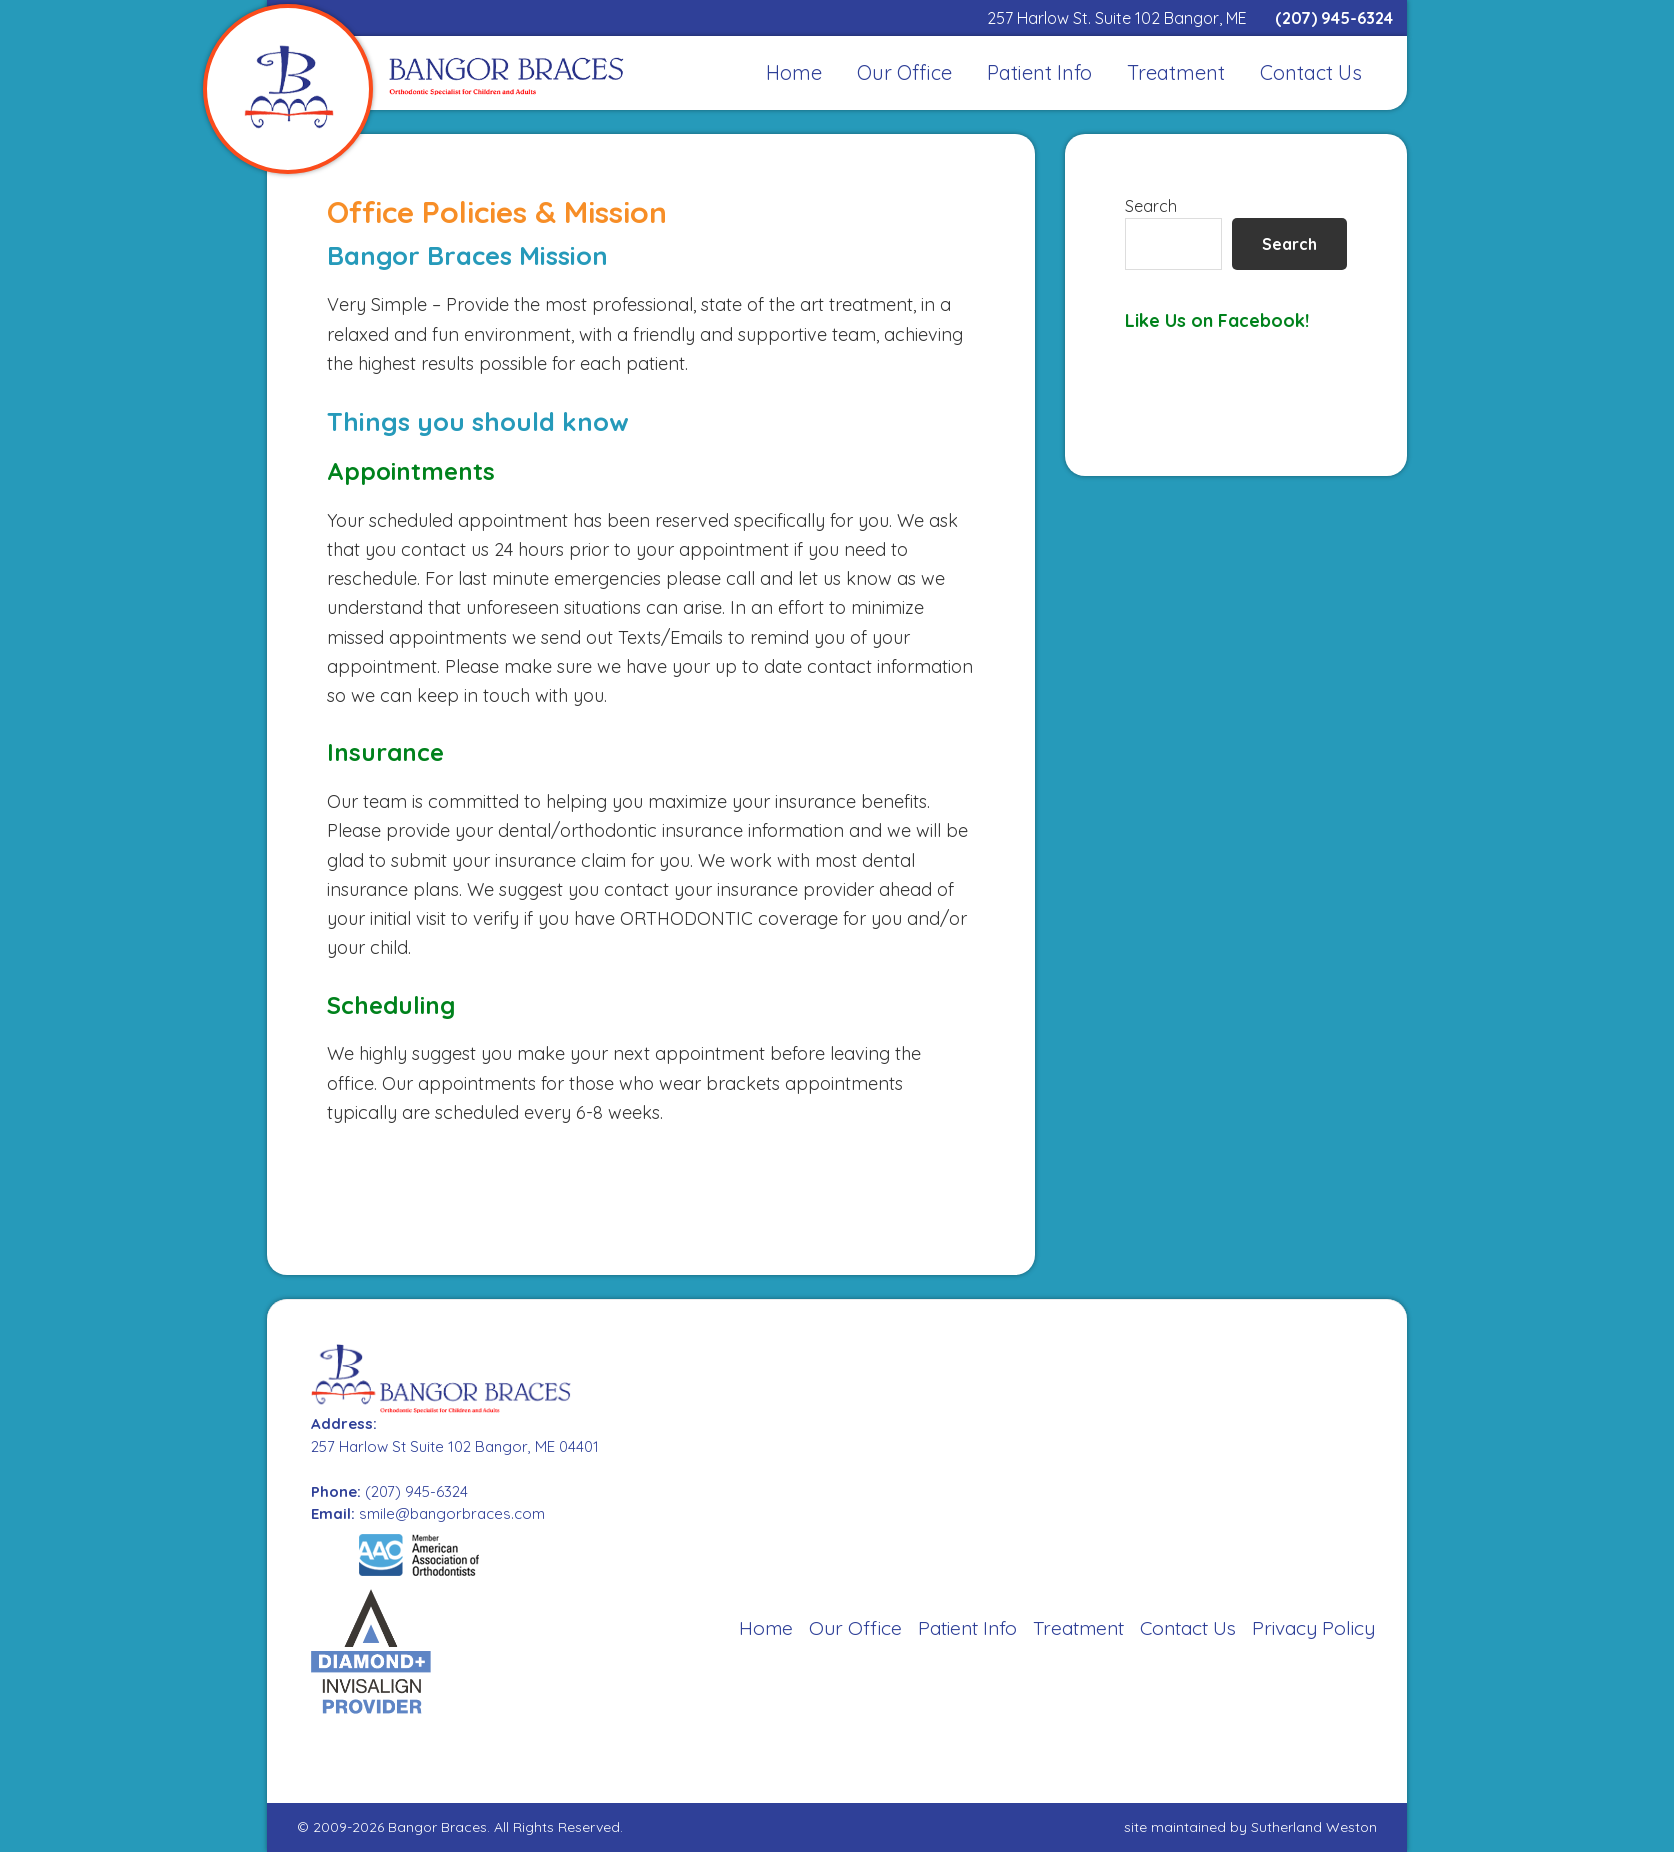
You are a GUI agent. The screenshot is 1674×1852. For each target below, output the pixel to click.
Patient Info (967, 1628)
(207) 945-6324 (1334, 18)
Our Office (855, 1628)
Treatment (1078, 1628)
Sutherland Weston (1314, 1827)
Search (1151, 206)
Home (766, 1628)
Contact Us (1188, 1628)
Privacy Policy (1313, 1628)
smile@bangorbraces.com (452, 1513)
